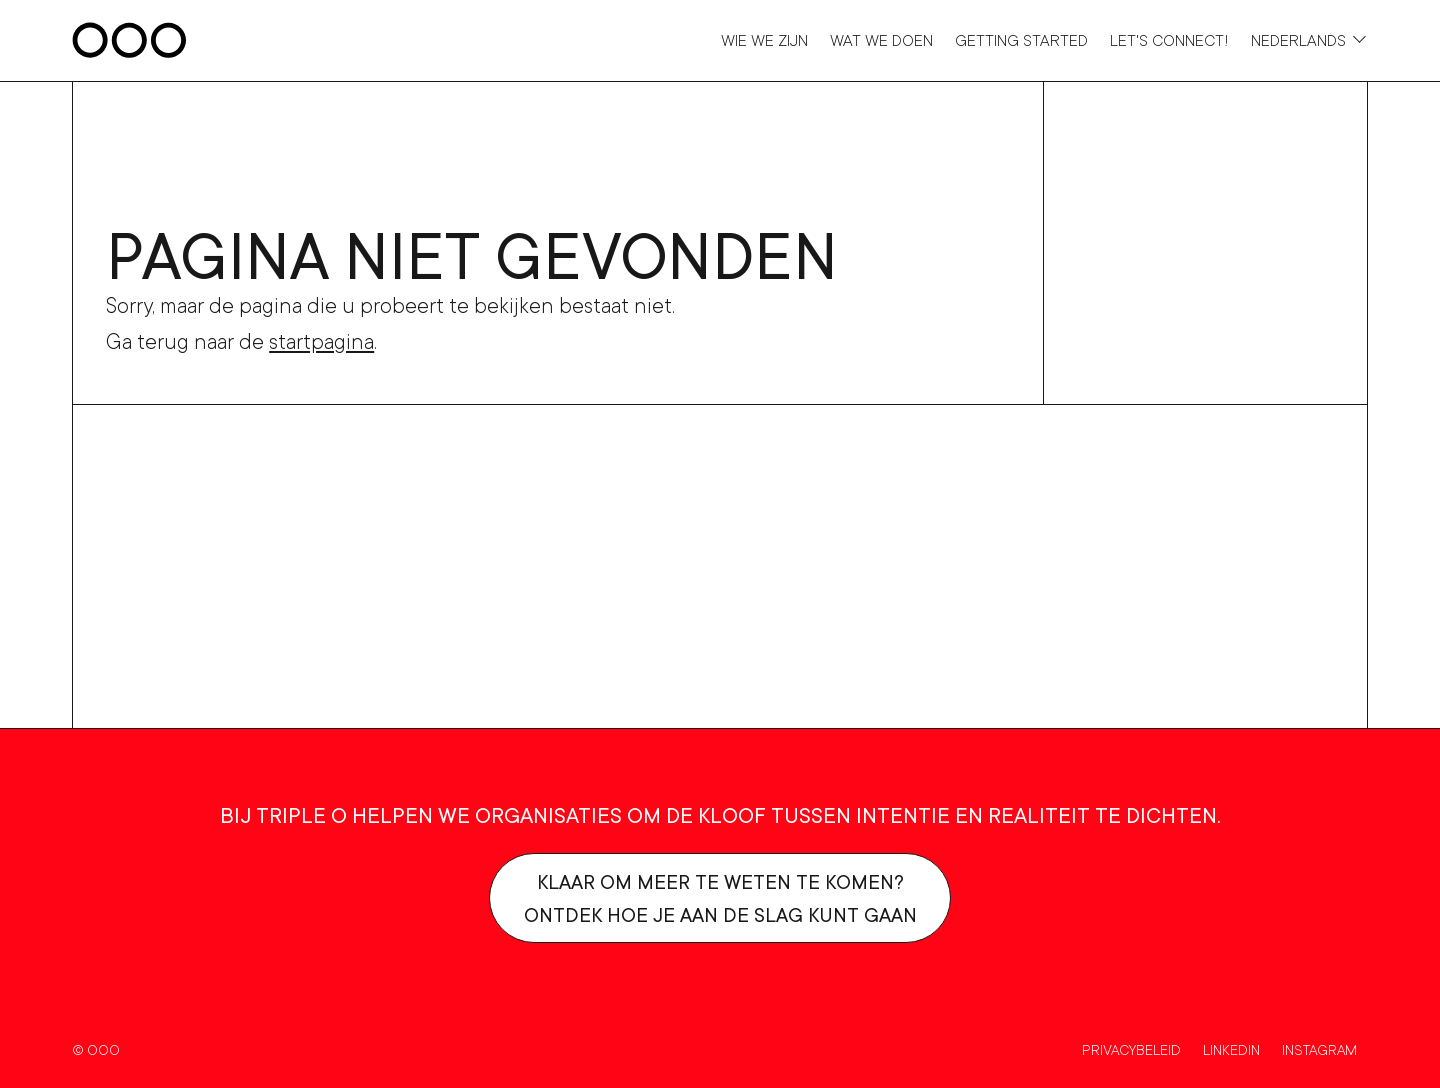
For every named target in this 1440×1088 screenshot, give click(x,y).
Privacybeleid (1131, 1049)
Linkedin (1231, 1049)
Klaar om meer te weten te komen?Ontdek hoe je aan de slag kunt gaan (720, 898)
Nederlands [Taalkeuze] (1298, 40)
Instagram (1319, 1049)
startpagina (321, 341)
